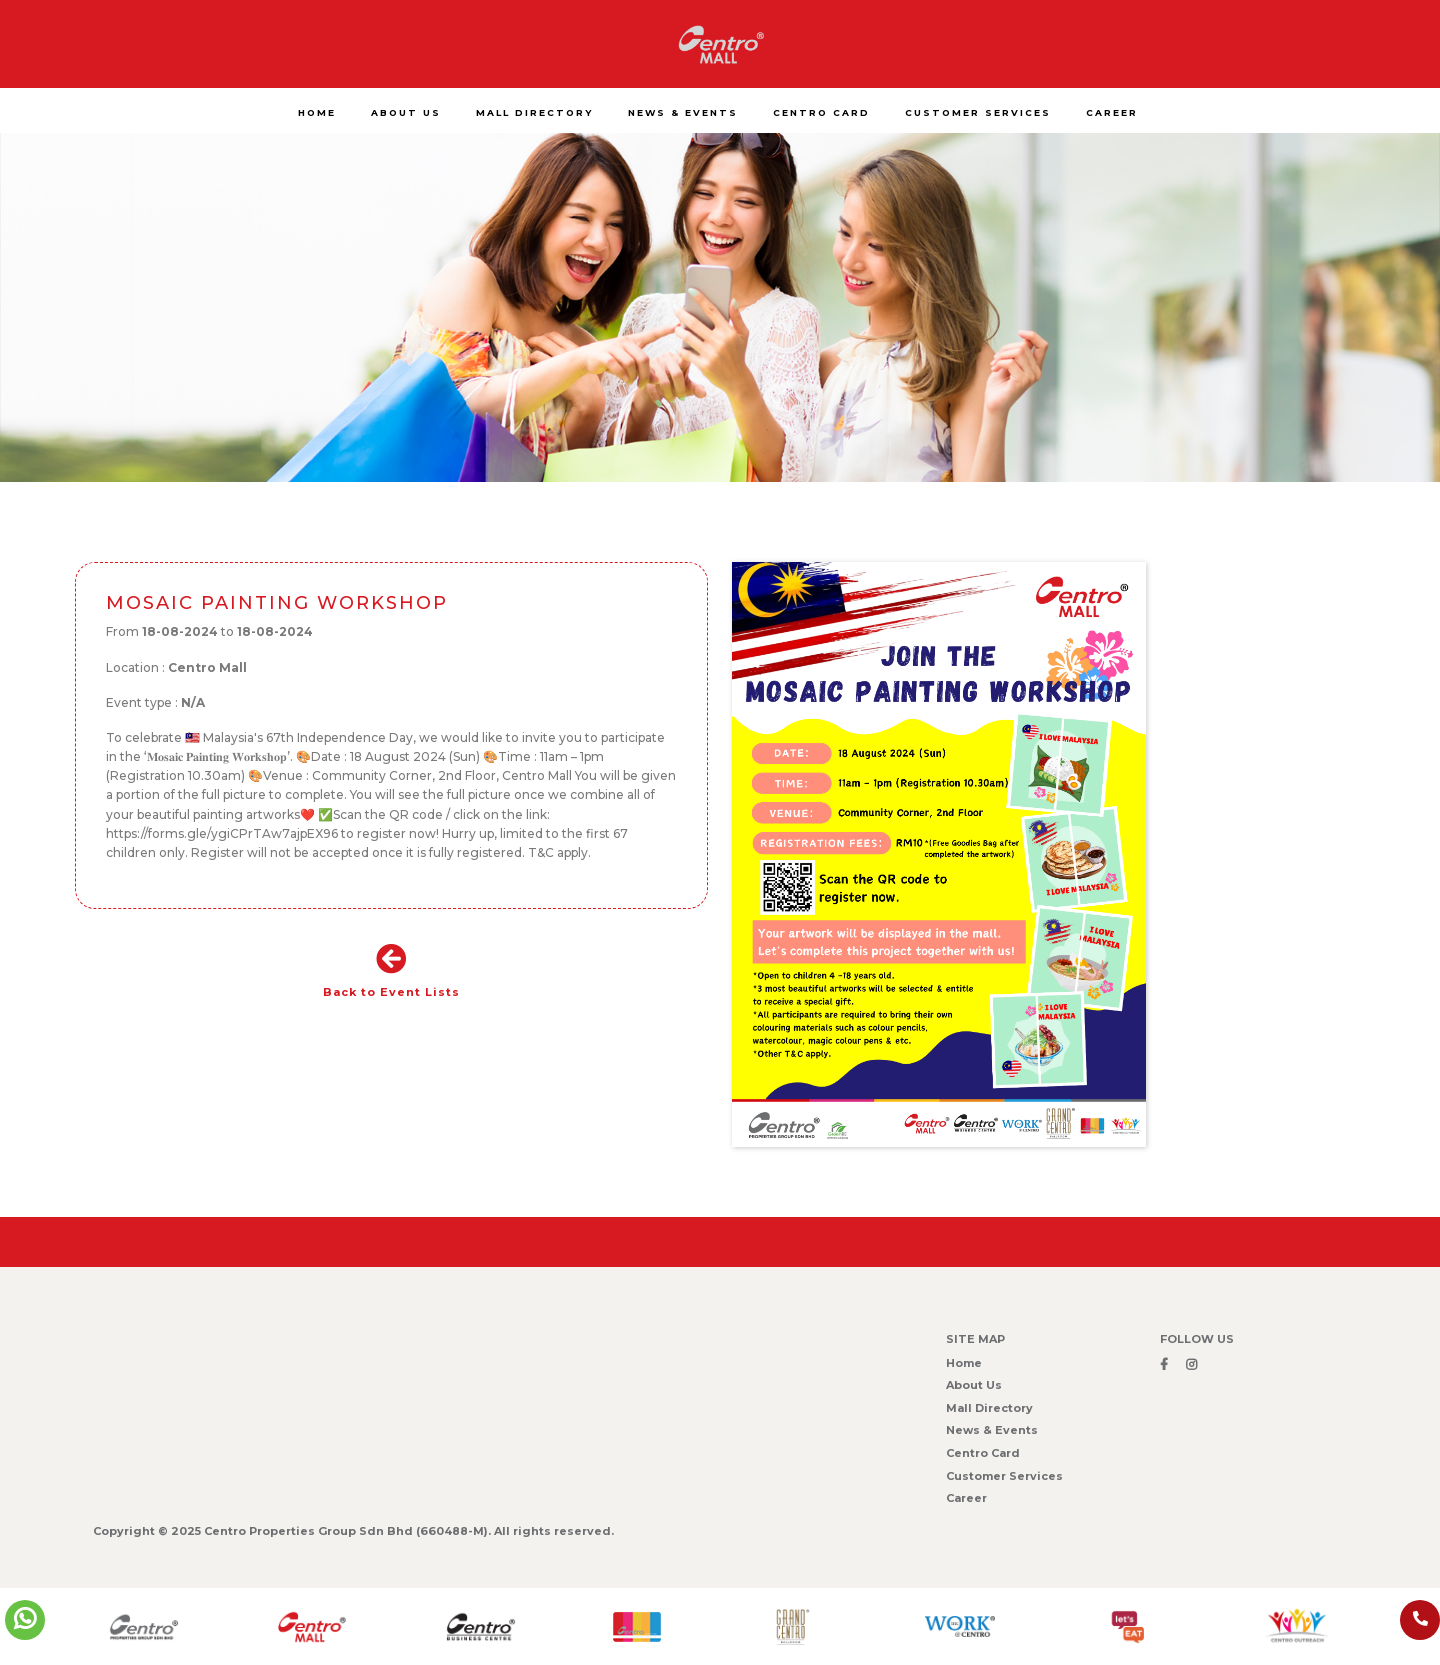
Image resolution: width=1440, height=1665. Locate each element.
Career (966, 1498)
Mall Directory (989, 1408)
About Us (974, 1385)
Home (964, 1363)
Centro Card (983, 1453)
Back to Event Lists (391, 971)
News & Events (992, 1430)
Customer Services (1004, 1476)
